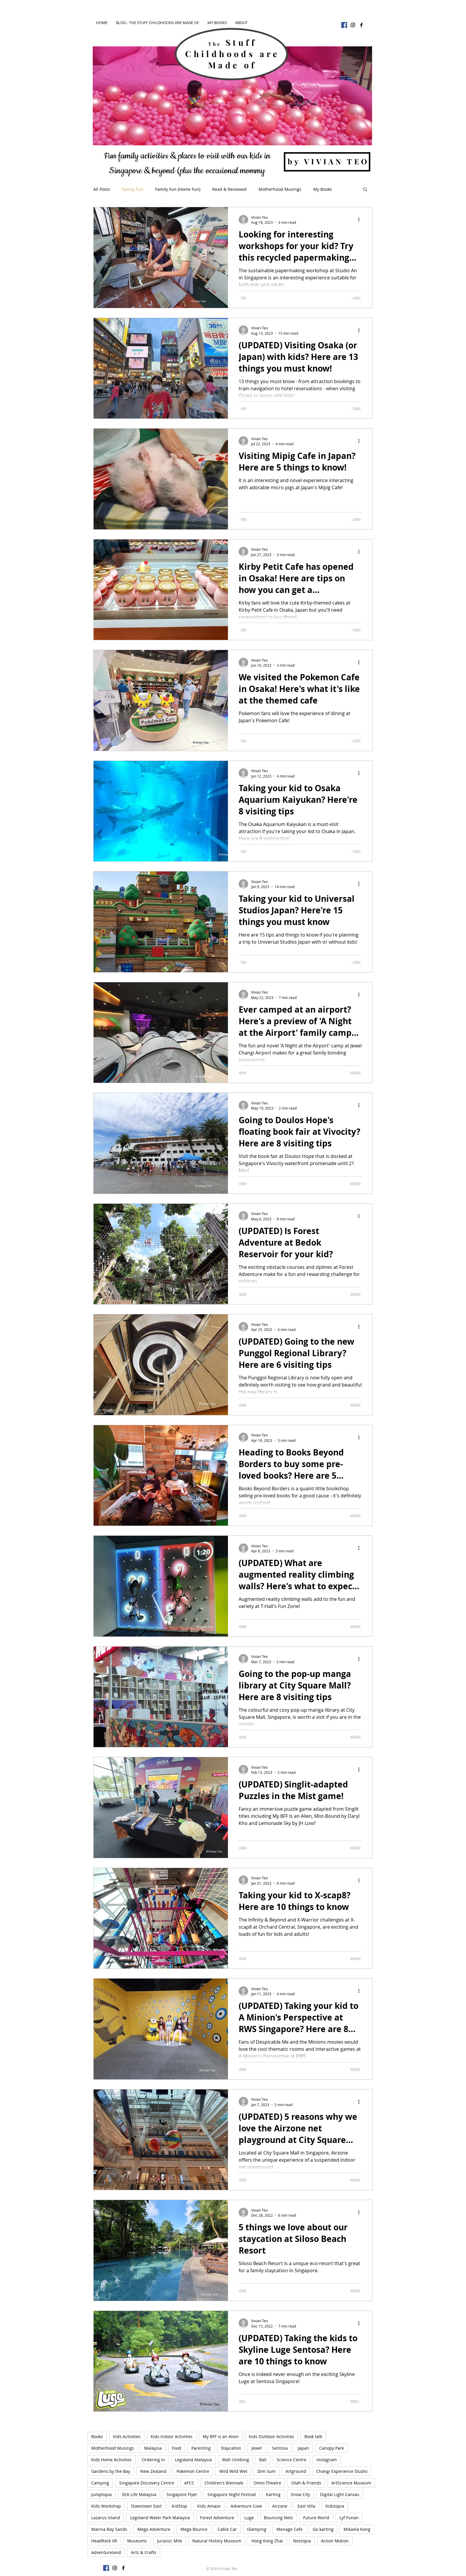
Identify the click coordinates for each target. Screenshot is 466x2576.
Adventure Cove (246, 2506)
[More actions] (360, 219)
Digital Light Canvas (339, 2494)
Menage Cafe (289, 2529)
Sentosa (280, 2448)
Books (97, 2436)
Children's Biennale (223, 2483)
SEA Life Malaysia (139, 2494)
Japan (303, 2448)
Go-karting (323, 2529)
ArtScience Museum (351, 2483)
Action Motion (335, 2541)
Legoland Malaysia (193, 2459)
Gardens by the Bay (110, 2471)
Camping (100, 2483)
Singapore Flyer (181, 2494)
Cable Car (227, 2529)
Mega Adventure (153, 2529)
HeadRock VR (104, 2541)
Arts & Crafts (143, 2552)
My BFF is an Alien (221, 2436)
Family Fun (132, 189)
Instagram (327, 2459)
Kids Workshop (106, 2506)
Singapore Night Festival (231, 2494)
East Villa (306, 2506)
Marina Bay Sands (109, 2529)
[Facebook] (344, 25)
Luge (249, 2517)
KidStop (179, 2506)
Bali (263, 2459)
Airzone (279, 2506)
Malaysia (153, 2448)
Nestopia (302, 2541)
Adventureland (106, 2552)
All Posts (101, 189)
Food (176, 2448)
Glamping (256, 2529)
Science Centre (291, 2459)
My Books (322, 189)
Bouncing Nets (278, 2517)
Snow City (300, 2494)
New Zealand (153, 2471)
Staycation (231, 2448)
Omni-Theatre (267, 2483)
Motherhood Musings (280, 189)
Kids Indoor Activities (172, 2436)
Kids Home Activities (111, 2459)
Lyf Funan (349, 2517)
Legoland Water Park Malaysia (160, 2517)
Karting (273, 2494)
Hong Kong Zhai (267, 2541)
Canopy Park (331, 2448)
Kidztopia (334, 2506)
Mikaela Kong (357, 2529)
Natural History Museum (216, 2541)
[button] (365, 190)
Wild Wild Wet (233, 2471)
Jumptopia (101, 2494)
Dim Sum (266, 2471)
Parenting (201, 2448)
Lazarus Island (105, 2517)
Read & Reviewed (229, 189)
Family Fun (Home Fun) (177, 189)
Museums (137, 2541)
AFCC (189, 2483)
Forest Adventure (217, 2517)
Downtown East (146, 2506)
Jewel (256, 2448)
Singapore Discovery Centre (146, 2483)
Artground (296, 2471)
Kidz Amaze (209, 2506)
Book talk (313, 2436)
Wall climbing (235, 2459)
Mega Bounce (193, 2529)
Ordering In (153, 2459)
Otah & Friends (306, 2483)
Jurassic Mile (169, 2541)
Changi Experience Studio (341, 2471)
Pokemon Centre (193, 2471)
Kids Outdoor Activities (271, 2436)
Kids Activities (127, 2436)
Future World (316, 2517)
